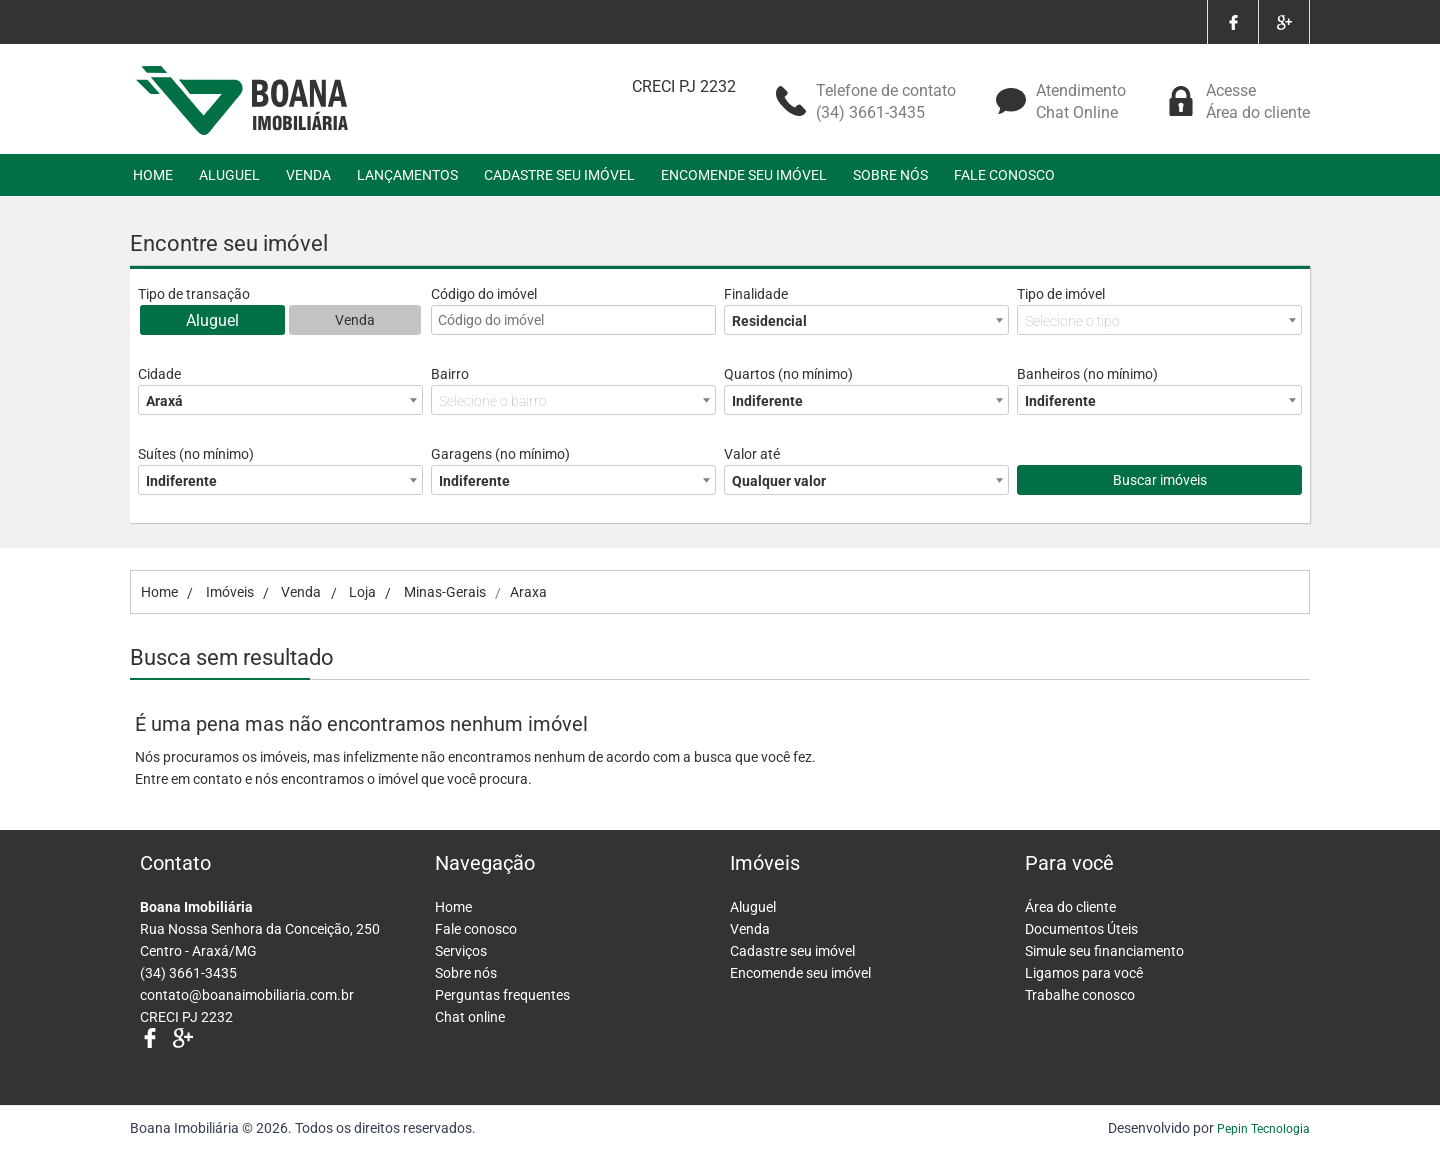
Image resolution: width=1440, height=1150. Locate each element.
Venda (355, 320)
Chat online (470, 1017)
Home (453, 907)
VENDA (308, 175)
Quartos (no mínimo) (788, 374)
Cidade (159, 374)
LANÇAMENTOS (407, 175)
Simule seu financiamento (1104, 951)
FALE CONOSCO (1004, 175)
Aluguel (212, 320)
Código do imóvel (484, 294)
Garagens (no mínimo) (500, 454)
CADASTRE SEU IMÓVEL (559, 175)
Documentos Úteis (1081, 929)
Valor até (752, 454)
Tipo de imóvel (1061, 294)
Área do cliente (1070, 907)
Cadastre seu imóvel (792, 951)
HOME (153, 175)
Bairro (450, 374)
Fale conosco (476, 929)
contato (217, 779)
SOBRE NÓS (890, 175)
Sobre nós (466, 973)
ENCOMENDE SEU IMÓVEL (744, 175)
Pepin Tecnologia (1263, 1129)
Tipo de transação (194, 294)
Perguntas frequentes (502, 995)
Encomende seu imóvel (800, 973)
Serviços (461, 951)
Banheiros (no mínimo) (1087, 374)
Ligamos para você (1084, 973)
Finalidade (756, 294)
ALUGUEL (229, 175)
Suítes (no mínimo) (196, 454)
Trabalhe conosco (1080, 995)
